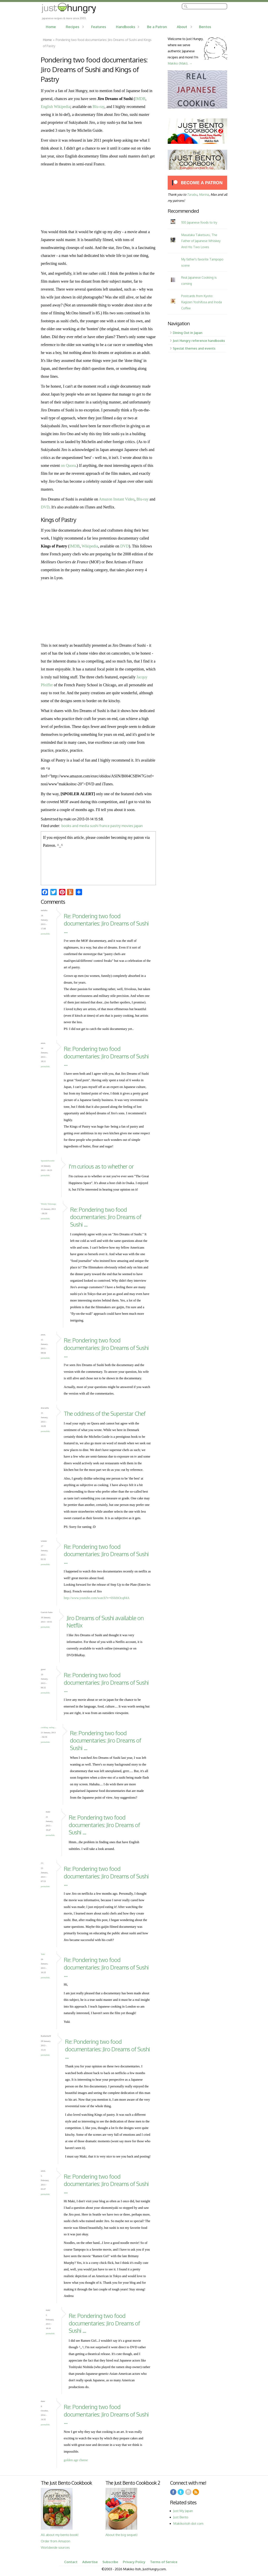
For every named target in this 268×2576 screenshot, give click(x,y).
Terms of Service (163, 2562)
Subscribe (110, 2562)
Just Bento (180, 2517)
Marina (204, 194)
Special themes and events (194, 348)
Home (51, 27)
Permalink (45, 933)
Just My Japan (183, 2511)
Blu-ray (98, 106)
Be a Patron (157, 27)
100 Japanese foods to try (199, 222)
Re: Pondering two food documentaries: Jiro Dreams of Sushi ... (106, 923)
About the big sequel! (121, 2535)
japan (138, 826)
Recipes (72, 27)
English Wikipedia (55, 106)
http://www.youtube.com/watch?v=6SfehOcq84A (97, 1598)
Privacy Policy (134, 2562)
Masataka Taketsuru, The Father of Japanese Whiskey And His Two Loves (201, 241)
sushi (94, 826)
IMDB (140, 98)
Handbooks (125, 27)
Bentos (205, 27)
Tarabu (192, 194)
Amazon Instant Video (117, 499)
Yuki (43, 1954)
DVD (45, 507)
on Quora (68, 465)
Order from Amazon (55, 2541)
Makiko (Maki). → (180, 63)
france (104, 826)
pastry (115, 826)
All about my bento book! (59, 2535)
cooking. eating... (48, 1727)
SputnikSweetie (48, 1160)
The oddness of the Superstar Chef (104, 1413)
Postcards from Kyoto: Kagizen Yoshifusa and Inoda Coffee (201, 302)
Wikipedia (90, 546)
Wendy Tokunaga (48, 1204)
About (182, 27)
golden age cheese (76, 2460)
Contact (71, 2562)
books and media (75, 826)
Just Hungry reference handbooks (199, 340)
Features (98, 27)
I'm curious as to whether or (101, 1166)
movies (127, 826)
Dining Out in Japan (187, 333)
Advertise (90, 2562)
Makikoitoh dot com (188, 2523)
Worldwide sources (55, 2547)
